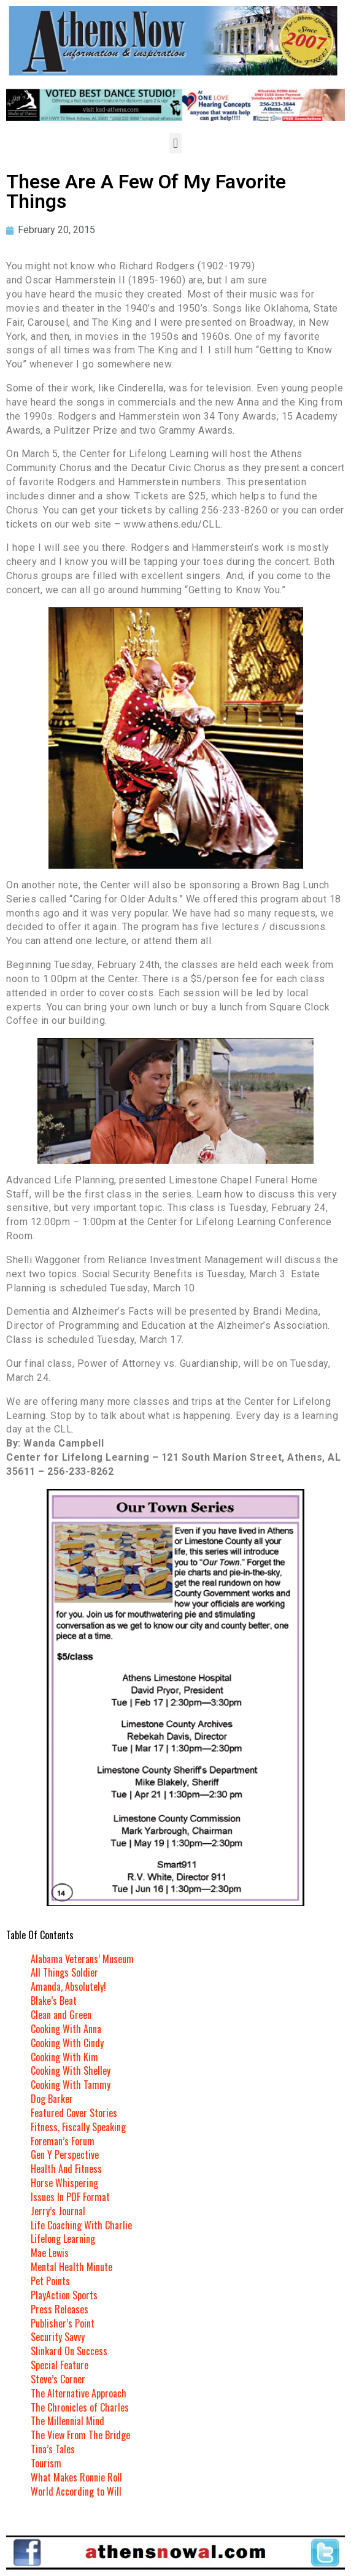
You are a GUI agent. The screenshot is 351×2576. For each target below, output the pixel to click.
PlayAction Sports (64, 2295)
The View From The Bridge (80, 2435)
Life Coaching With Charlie (81, 2225)
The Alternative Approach (78, 2393)
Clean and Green (61, 2014)
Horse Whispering (64, 2182)
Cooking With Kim (64, 2057)
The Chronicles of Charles (80, 2407)
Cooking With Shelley (70, 2070)
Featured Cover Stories (74, 2112)
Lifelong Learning (63, 2238)
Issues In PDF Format (70, 2197)
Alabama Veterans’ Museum (82, 1958)
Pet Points (50, 2281)
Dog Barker (52, 2098)
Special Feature (59, 2365)
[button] (175, 143)
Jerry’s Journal (58, 2211)
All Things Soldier (64, 1972)
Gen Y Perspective (65, 2154)
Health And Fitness (66, 2168)
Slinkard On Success (69, 2350)
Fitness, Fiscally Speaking (78, 2127)
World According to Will (76, 2491)
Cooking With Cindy (67, 2043)
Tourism (46, 2463)
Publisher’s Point (62, 2323)
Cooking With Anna (66, 2028)
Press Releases (59, 2309)
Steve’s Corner (58, 2379)
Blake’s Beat (54, 2000)
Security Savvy (58, 2336)
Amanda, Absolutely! (68, 1986)
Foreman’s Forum (62, 2141)
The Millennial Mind (67, 2420)
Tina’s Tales (53, 2449)
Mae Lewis (50, 2252)
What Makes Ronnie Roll (76, 2477)
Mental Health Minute (71, 2266)
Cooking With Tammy (70, 2084)
